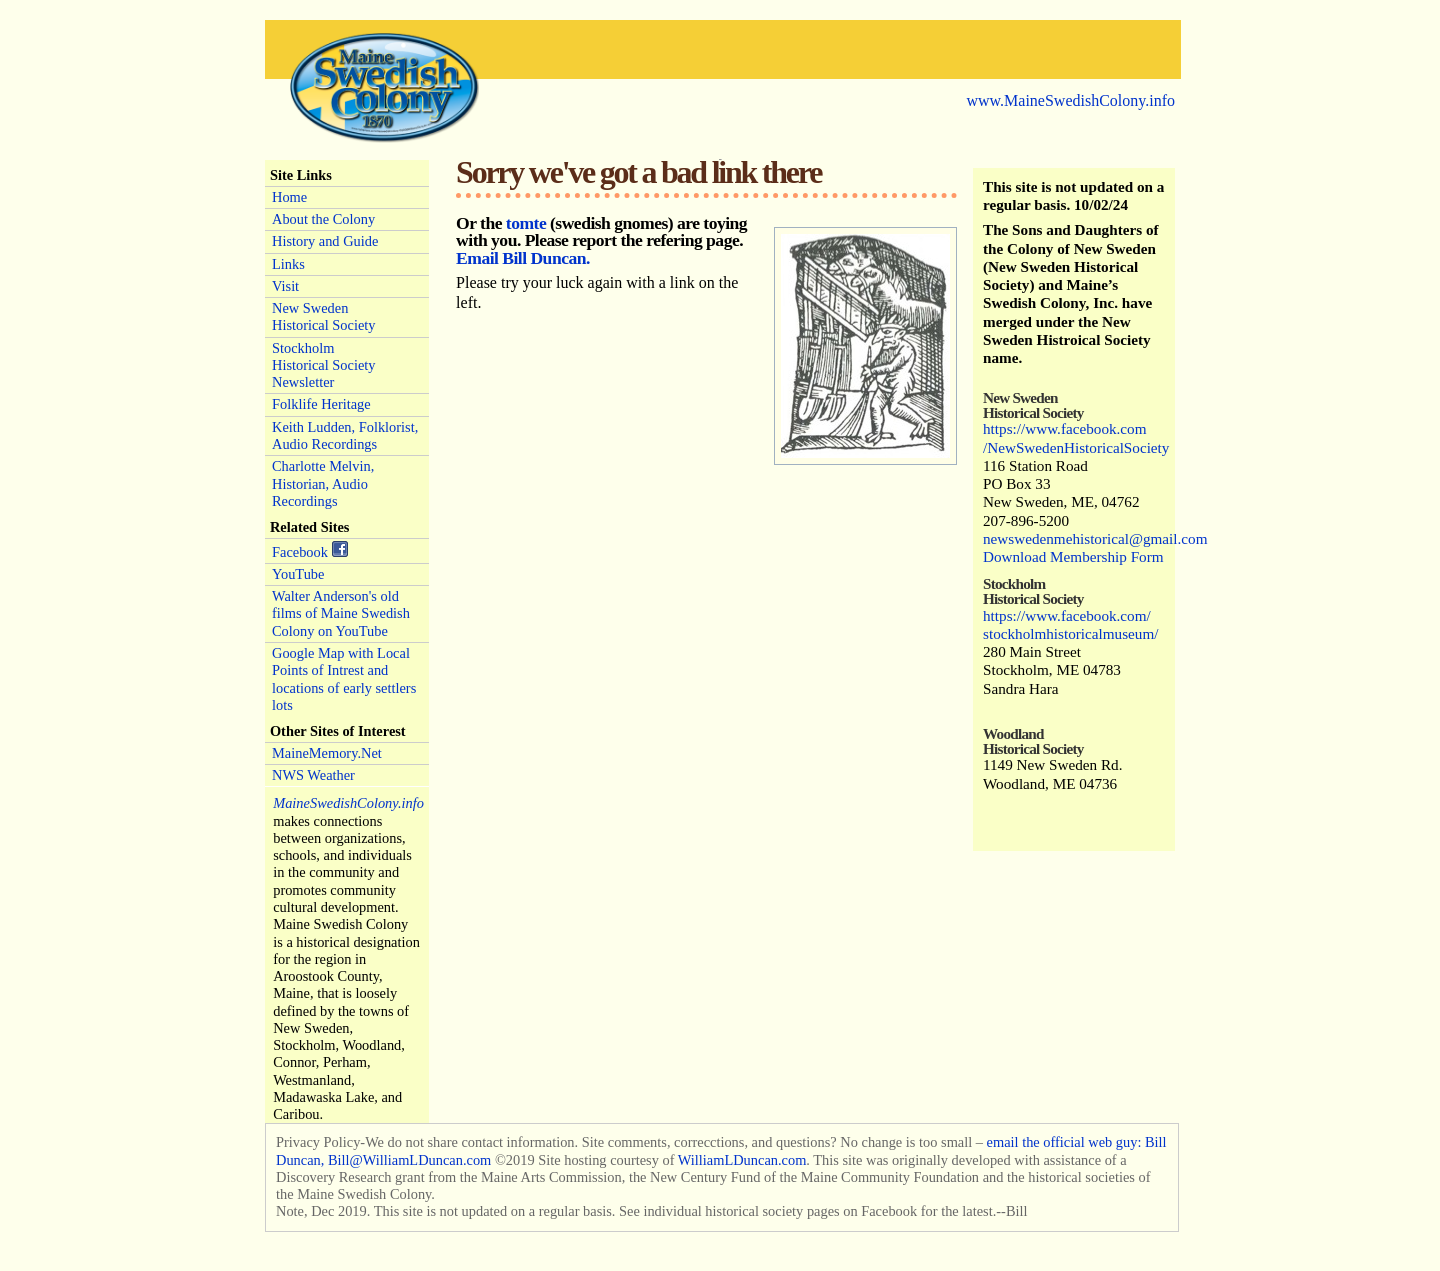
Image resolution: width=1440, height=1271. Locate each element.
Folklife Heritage (321, 404)
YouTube (298, 574)
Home (289, 197)
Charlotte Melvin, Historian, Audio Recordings (323, 483)
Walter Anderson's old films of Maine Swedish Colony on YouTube (341, 613)
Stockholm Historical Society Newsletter (324, 365)
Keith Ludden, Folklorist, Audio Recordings (345, 435)
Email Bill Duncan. (523, 258)
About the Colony (323, 219)
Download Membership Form (1073, 556)
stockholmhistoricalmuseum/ (1070, 633)
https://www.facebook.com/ (1067, 615)
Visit (285, 286)
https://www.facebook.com (1065, 428)
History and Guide (325, 241)
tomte (526, 223)
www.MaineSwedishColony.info (1070, 100)
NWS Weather (313, 775)
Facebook (310, 550)
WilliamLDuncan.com (742, 1160)
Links (288, 264)
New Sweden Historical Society (324, 316)
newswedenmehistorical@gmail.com (1095, 538)
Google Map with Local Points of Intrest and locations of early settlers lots (344, 679)
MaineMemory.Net (327, 753)
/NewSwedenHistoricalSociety (1076, 447)
